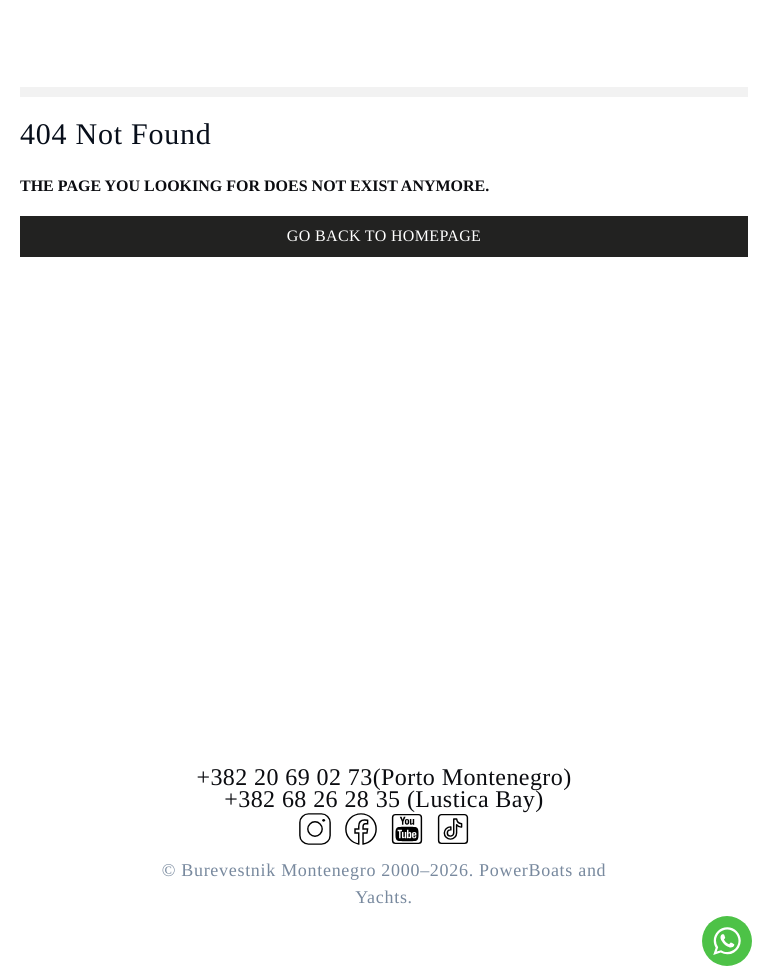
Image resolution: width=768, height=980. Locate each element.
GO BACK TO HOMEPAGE (384, 236)
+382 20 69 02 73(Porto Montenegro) (383, 778)
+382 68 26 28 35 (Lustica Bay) (383, 800)
